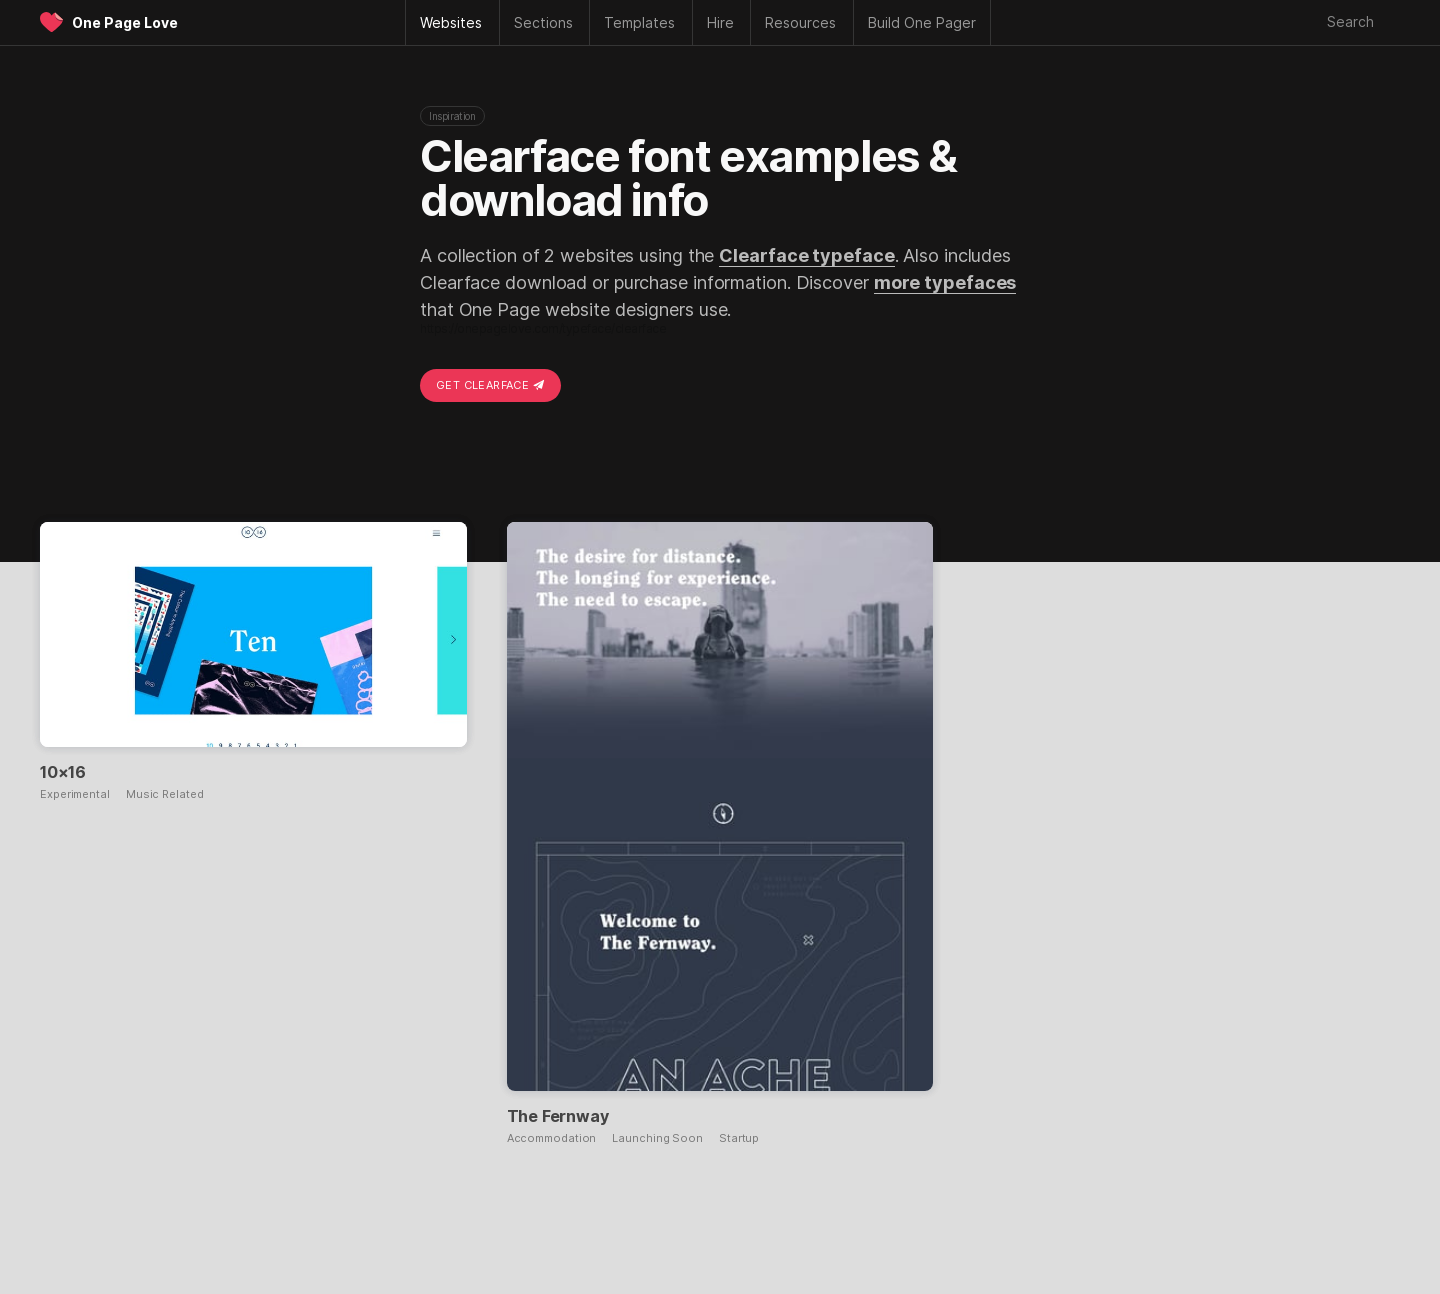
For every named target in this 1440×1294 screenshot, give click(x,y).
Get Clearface (490, 385)
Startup (739, 1138)
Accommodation (552, 1138)
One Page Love (125, 22)
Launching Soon (657, 1138)
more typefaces (945, 282)
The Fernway (558, 1116)
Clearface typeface (806, 255)
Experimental (75, 794)
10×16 (63, 772)
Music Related (165, 794)
